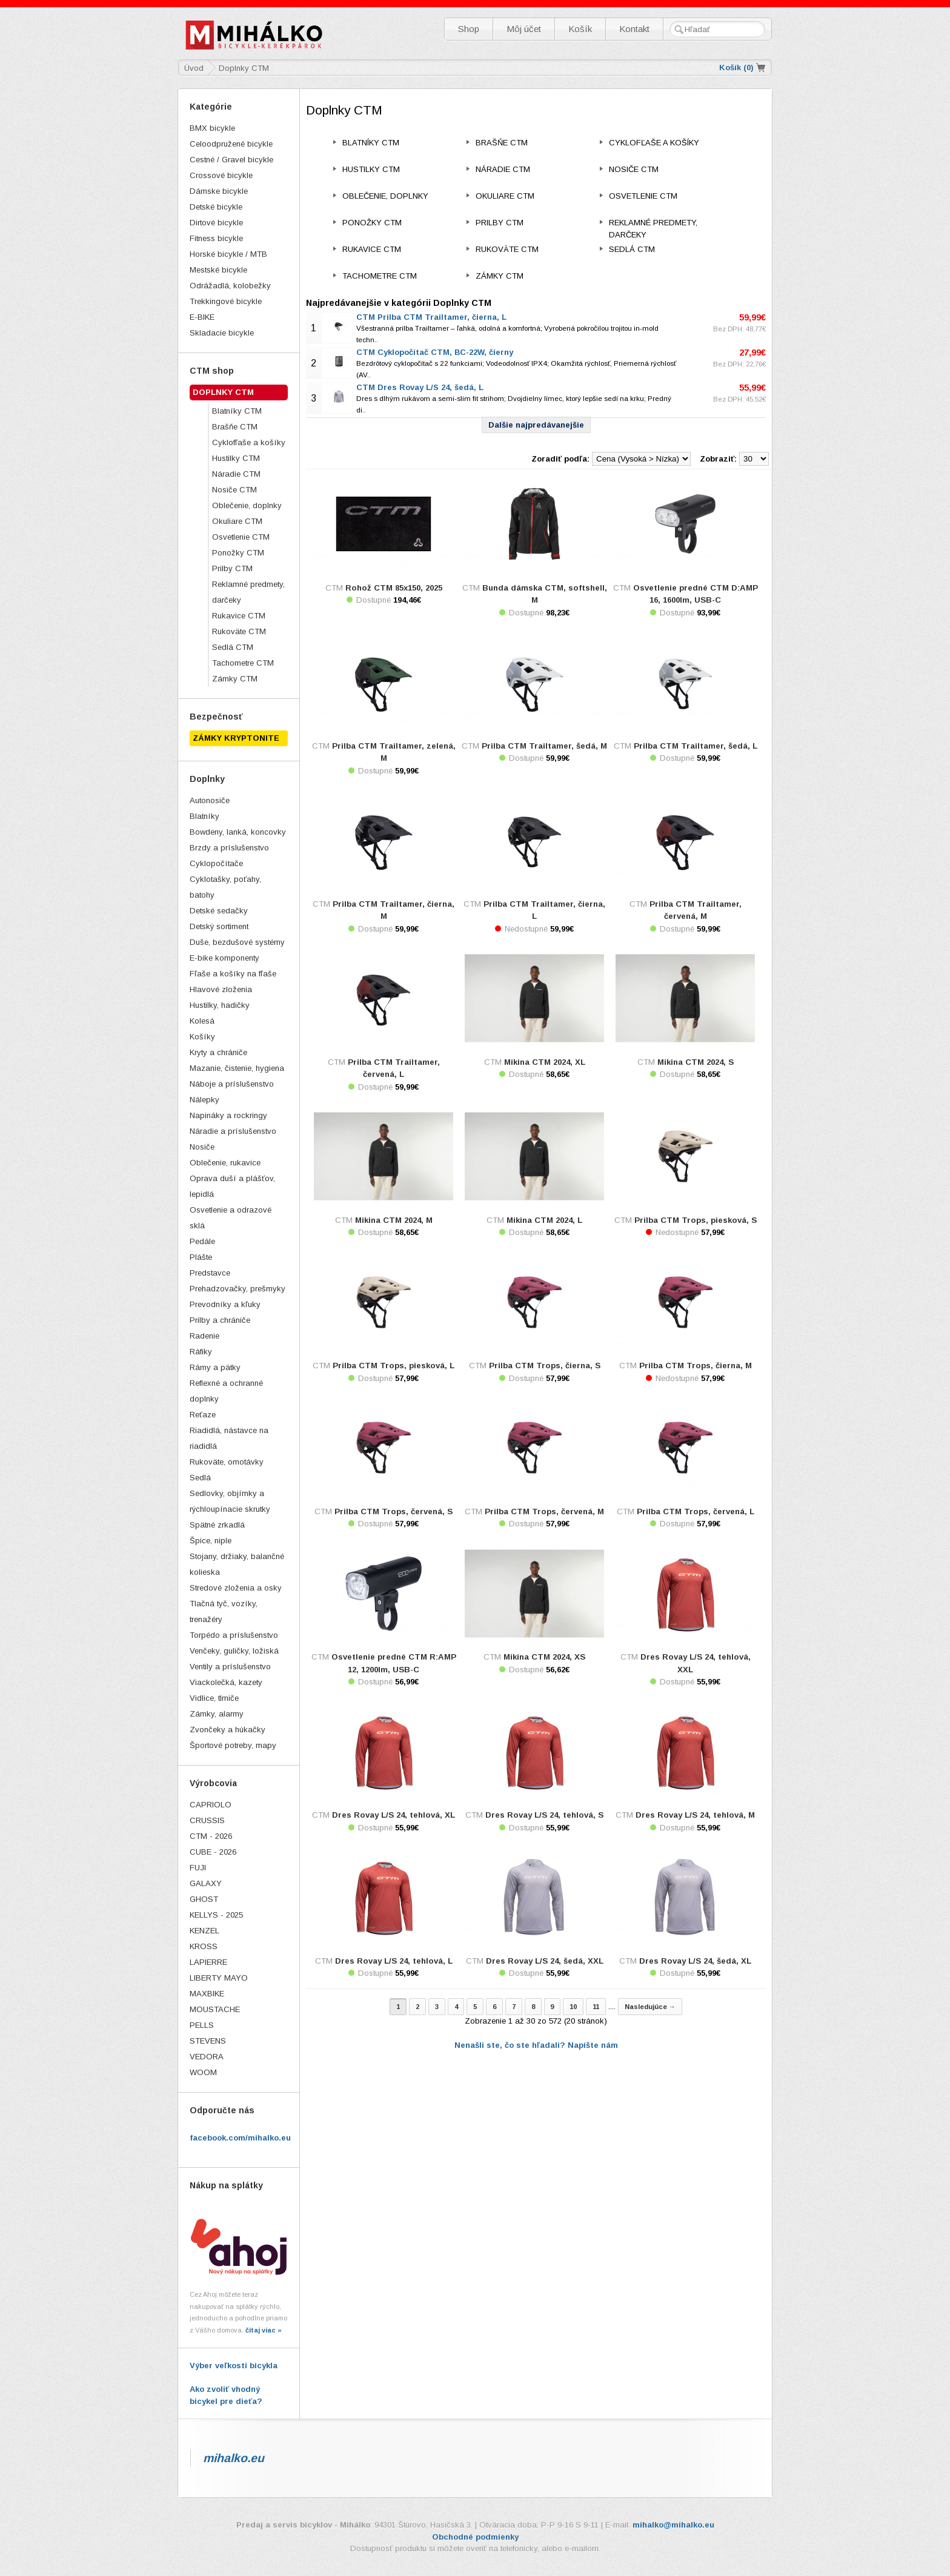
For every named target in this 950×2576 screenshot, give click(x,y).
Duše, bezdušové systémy (237, 942)
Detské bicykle (216, 206)
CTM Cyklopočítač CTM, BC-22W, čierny (434, 352)
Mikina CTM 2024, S (695, 1062)
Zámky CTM (234, 678)
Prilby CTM (232, 568)
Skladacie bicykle (222, 332)
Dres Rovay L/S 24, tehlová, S (544, 1814)
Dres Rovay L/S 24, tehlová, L (394, 1960)
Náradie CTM (236, 473)
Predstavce (210, 1272)
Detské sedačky (219, 910)
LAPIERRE (208, 1962)
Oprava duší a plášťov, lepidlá (232, 1186)
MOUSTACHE (215, 2009)
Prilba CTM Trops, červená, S (393, 1511)
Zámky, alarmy (217, 1713)
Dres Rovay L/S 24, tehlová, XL (393, 1814)
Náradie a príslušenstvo (233, 1131)
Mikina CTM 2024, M (394, 1220)
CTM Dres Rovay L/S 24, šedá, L (419, 387)
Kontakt (634, 29)
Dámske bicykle (219, 191)
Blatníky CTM (237, 411)
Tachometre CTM (243, 662)
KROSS (204, 1946)
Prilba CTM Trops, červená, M (544, 1511)
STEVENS (208, 2040)
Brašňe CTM (234, 426)
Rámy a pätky (215, 1367)
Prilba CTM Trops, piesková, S (695, 1220)
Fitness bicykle (216, 238)
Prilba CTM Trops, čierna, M (695, 1365)
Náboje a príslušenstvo (232, 1083)
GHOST (204, 1899)
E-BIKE (202, 317)
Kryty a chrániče (218, 1052)
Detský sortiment (219, 926)
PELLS (202, 2025)
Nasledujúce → (650, 2006)
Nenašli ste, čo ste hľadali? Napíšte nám (536, 2045)
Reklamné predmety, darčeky (248, 592)
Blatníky (204, 816)
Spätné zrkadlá (217, 1524)
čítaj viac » (263, 2330)
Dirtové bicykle (216, 222)
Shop (468, 29)
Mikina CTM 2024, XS (544, 1656)
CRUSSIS (207, 1820)
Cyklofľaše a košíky (248, 442)
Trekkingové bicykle (226, 301)
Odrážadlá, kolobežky (230, 285)
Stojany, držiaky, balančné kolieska (237, 1564)
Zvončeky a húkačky (227, 1729)
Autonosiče (210, 800)
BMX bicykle (212, 128)
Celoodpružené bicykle (231, 143)
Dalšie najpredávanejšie (536, 424)
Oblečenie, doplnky (247, 505)
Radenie (204, 1335)
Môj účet (524, 29)
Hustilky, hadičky (220, 1005)
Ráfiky (201, 1351)
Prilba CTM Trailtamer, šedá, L (695, 745)
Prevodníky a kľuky (225, 1304)
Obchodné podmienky (475, 2536)
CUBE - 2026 (213, 1851)
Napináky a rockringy (228, 1115)
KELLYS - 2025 (216, 1914)
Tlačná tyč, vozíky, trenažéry (223, 1611)
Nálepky (204, 1099)
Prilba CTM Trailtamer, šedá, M (544, 745)
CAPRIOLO (210, 1804)
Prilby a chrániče (220, 1320)
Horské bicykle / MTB (228, 254)
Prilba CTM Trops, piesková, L (393, 1365)
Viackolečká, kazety (226, 1682)
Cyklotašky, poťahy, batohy (225, 887)
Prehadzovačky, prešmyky (237, 1288)
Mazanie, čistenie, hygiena (237, 1068)
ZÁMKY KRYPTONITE (236, 738)
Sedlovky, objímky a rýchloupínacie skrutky (230, 1501)
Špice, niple (210, 1540)
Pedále (202, 1241)
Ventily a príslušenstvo (230, 1666)
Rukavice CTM (238, 615)
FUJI (198, 1867)
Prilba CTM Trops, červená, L (695, 1511)
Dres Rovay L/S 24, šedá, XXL (544, 1960)
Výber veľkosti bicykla (233, 2365)
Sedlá (200, 1477)
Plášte (201, 1257)
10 (573, 2006)
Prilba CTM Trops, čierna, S (544, 1365)
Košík (580, 29)
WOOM (203, 2072)
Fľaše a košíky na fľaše (233, 973)
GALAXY (206, 1883)
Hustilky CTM (236, 458)
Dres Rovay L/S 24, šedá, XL (695, 1960)
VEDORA (207, 2056)
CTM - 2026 (211, 1836)
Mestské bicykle (218, 269)
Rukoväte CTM (239, 631)
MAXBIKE (207, 1993)
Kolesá (202, 1020)
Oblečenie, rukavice (225, 1162)
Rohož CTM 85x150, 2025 (393, 587)
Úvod (194, 68)
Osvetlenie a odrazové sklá (230, 1217)
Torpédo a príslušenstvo (234, 1635)
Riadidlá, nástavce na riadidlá (229, 1438)
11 (596, 2006)
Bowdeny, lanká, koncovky (238, 831)
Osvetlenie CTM (241, 536)
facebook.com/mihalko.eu (240, 2137)
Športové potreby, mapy (233, 1745)
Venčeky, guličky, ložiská (234, 1650)
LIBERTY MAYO (219, 1977)
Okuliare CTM (237, 521)
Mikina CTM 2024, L (544, 1220)
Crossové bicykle (221, 175)
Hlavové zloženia (221, 989)
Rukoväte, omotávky (227, 1461)
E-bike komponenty (224, 957)
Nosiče (202, 1146)
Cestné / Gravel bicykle (231, 159)
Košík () (736, 67)
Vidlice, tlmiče (214, 1698)
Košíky (202, 1036)
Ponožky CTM (238, 552)
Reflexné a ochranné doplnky (226, 1391)
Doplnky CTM (223, 392)
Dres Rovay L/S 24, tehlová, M (695, 1814)
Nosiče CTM (234, 489)
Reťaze (203, 1414)
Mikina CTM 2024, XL (544, 1062)
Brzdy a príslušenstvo (229, 847)
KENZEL (204, 1930)
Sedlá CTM (232, 647)
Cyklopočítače (216, 863)
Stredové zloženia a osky (236, 1587)
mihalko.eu (233, 2458)
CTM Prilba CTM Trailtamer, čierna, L (431, 317)
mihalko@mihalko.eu (673, 2524)
